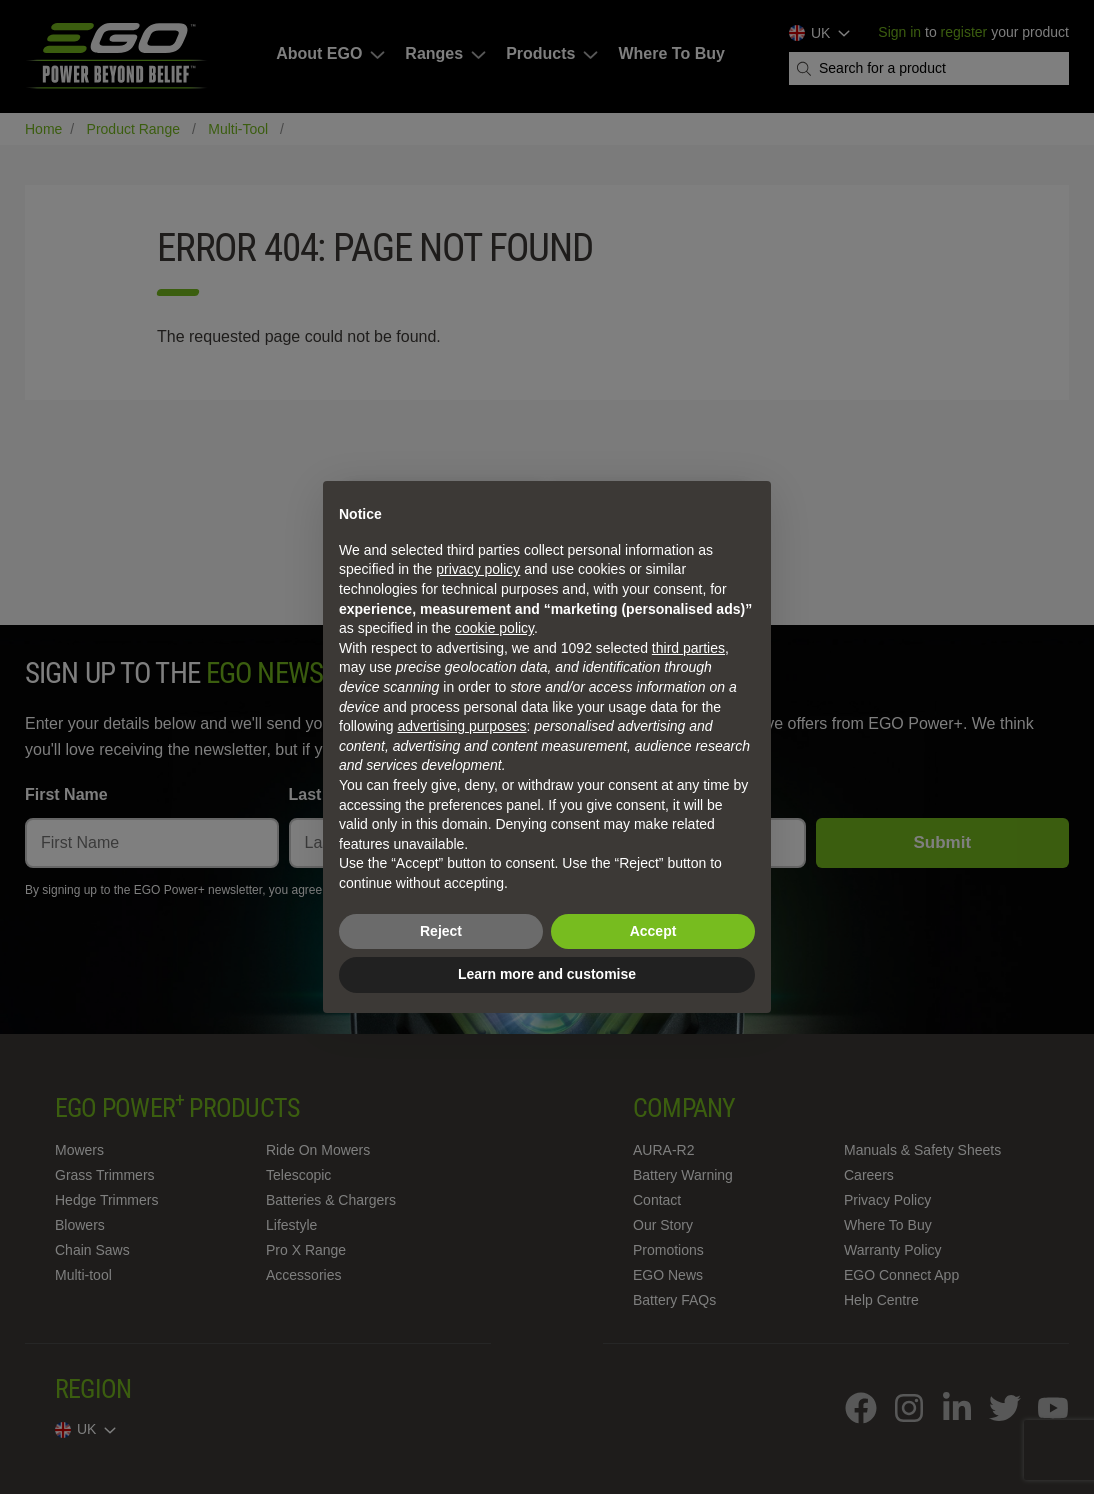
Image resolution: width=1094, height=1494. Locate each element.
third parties (688, 648)
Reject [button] (441, 931)
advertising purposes (461, 726)
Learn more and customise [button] (547, 974)
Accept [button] (653, 931)
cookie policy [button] (494, 628)
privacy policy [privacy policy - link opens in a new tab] (478, 569)
